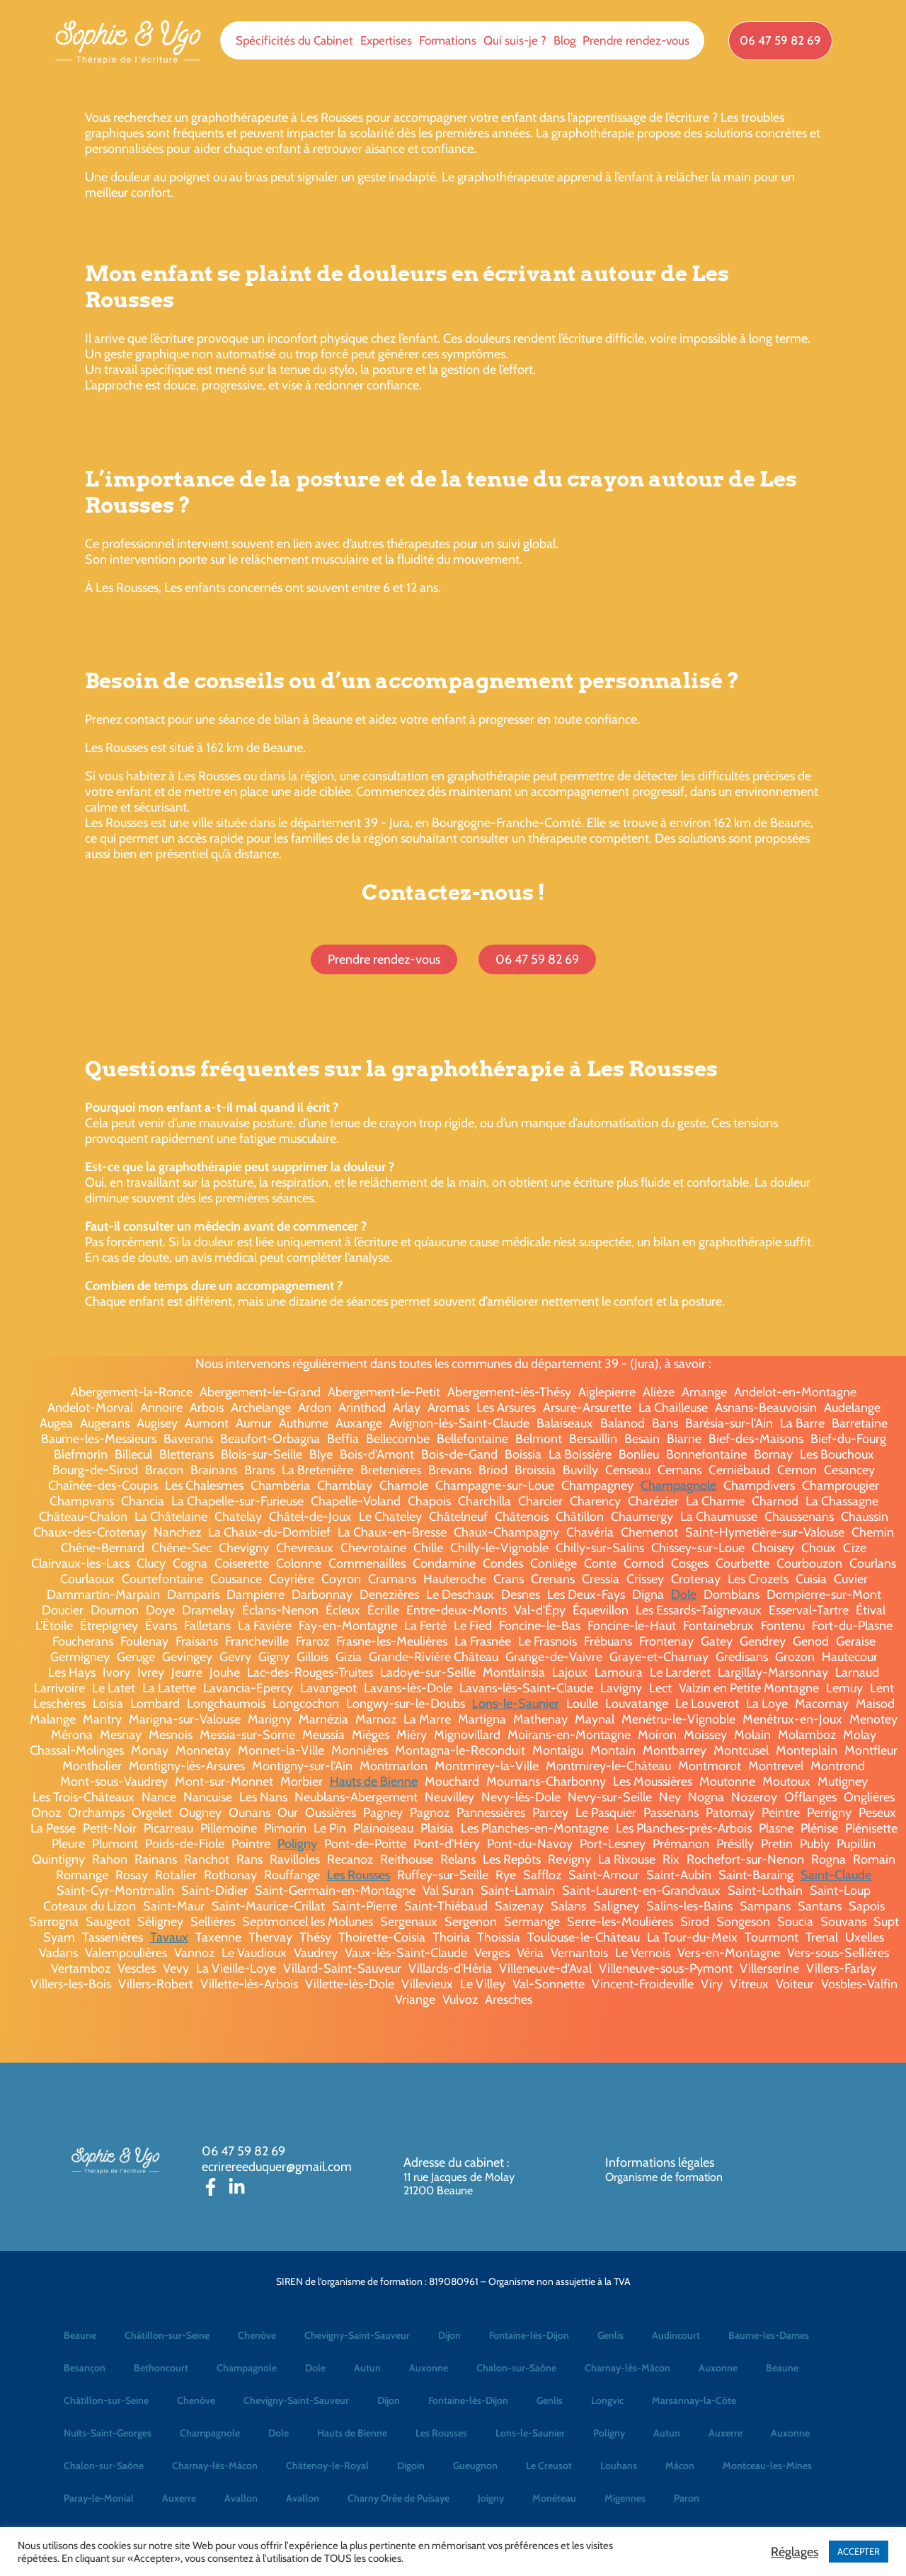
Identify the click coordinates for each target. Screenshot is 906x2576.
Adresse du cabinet (455, 2162)
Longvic (607, 2400)
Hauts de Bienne (374, 1781)
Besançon (84, 2367)
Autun (367, 2367)
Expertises (386, 40)
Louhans (618, 2465)
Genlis (610, 2335)
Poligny (297, 1844)
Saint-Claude (836, 1875)
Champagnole (678, 1485)
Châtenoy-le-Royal (327, 2465)
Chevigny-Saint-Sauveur (357, 2335)
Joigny (491, 2498)
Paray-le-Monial (99, 2498)
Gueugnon (475, 2465)
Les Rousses (358, 1875)
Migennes (625, 2498)
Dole (683, 1594)
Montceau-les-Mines (767, 2465)
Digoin (411, 2465)
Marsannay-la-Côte (694, 2400)
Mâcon (679, 2465)
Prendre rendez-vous (636, 40)
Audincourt (676, 2335)
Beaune (80, 2335)
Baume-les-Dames (768, 2335)
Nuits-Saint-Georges (107, 2433)
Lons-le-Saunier (515, 1703)
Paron (686, 2498)
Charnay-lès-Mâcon (627, 2367)
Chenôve (257, 2335)
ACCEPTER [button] (858, 2551)
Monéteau (554, 2498)
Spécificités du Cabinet (294, 40)
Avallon (241, 2498)
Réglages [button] (794, 2552)
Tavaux (169, 1937)
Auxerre (725, 2433)
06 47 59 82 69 (243, 2151)
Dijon (449, 2335)
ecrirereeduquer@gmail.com (277, 2167)
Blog (564, 40)
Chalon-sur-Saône (516, 2367)
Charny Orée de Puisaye (398, 2498)
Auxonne (428, 2367)
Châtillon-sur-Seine (167, 2335)
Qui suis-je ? (514, 40)
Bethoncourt (161, 2367)
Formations (447, 40)
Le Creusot (549, 2465)
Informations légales (659, 2162)
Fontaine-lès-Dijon (529, 2335)
